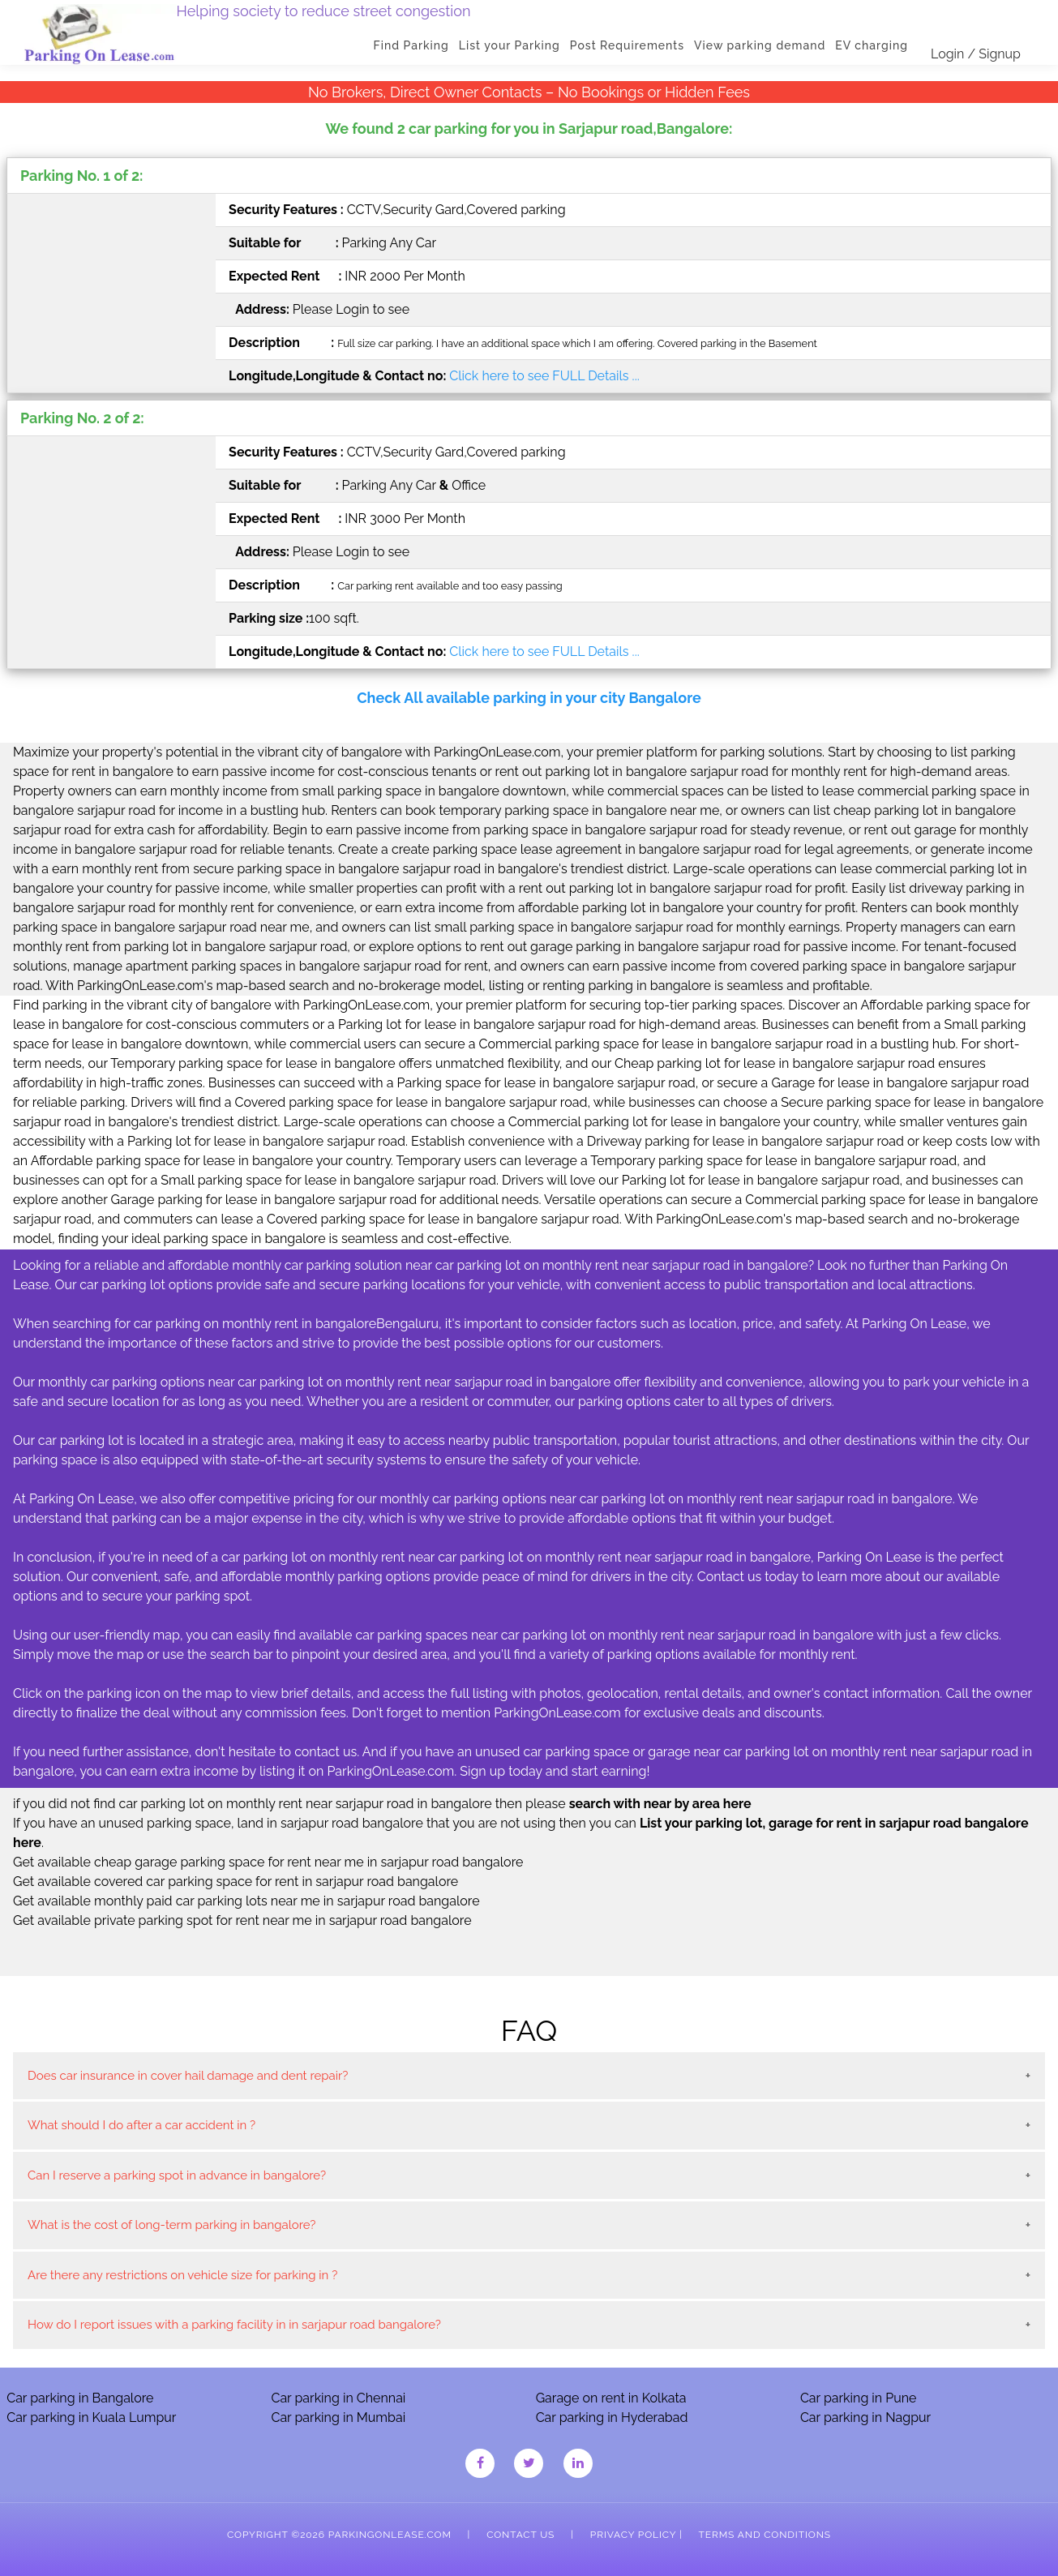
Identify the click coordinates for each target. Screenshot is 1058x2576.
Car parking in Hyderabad (612, 2417)
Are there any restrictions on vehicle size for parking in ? (182, 2275)
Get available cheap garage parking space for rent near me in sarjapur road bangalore (268, 1862)
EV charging (871, 45)
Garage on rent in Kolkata (611, 2398)
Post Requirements (627, 45)
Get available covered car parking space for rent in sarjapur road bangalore (235, 1881)
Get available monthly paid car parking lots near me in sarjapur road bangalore (246, 1901)
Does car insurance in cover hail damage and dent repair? (188, 2075)
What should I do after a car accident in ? (141, 2125)
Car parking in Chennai (338, 2398)
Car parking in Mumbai (338, 2417)
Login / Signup (976, 54)
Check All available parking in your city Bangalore (529, 697)
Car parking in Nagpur (865, 2417)
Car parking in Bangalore (79, 2398)
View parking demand (759, 45)
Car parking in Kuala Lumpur (91, 2417)
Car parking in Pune (858, 2398)
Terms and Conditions (765, 2534)
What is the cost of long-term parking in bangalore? (171, 2225)
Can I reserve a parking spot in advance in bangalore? (177, 2175)
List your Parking (509, 45)
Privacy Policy (633, 2534)
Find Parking (411, 45)
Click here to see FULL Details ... (544, 376)
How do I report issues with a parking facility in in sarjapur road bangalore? (234, 2324)
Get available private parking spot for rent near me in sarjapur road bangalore (242, 1920)
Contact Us (520, 2534)
